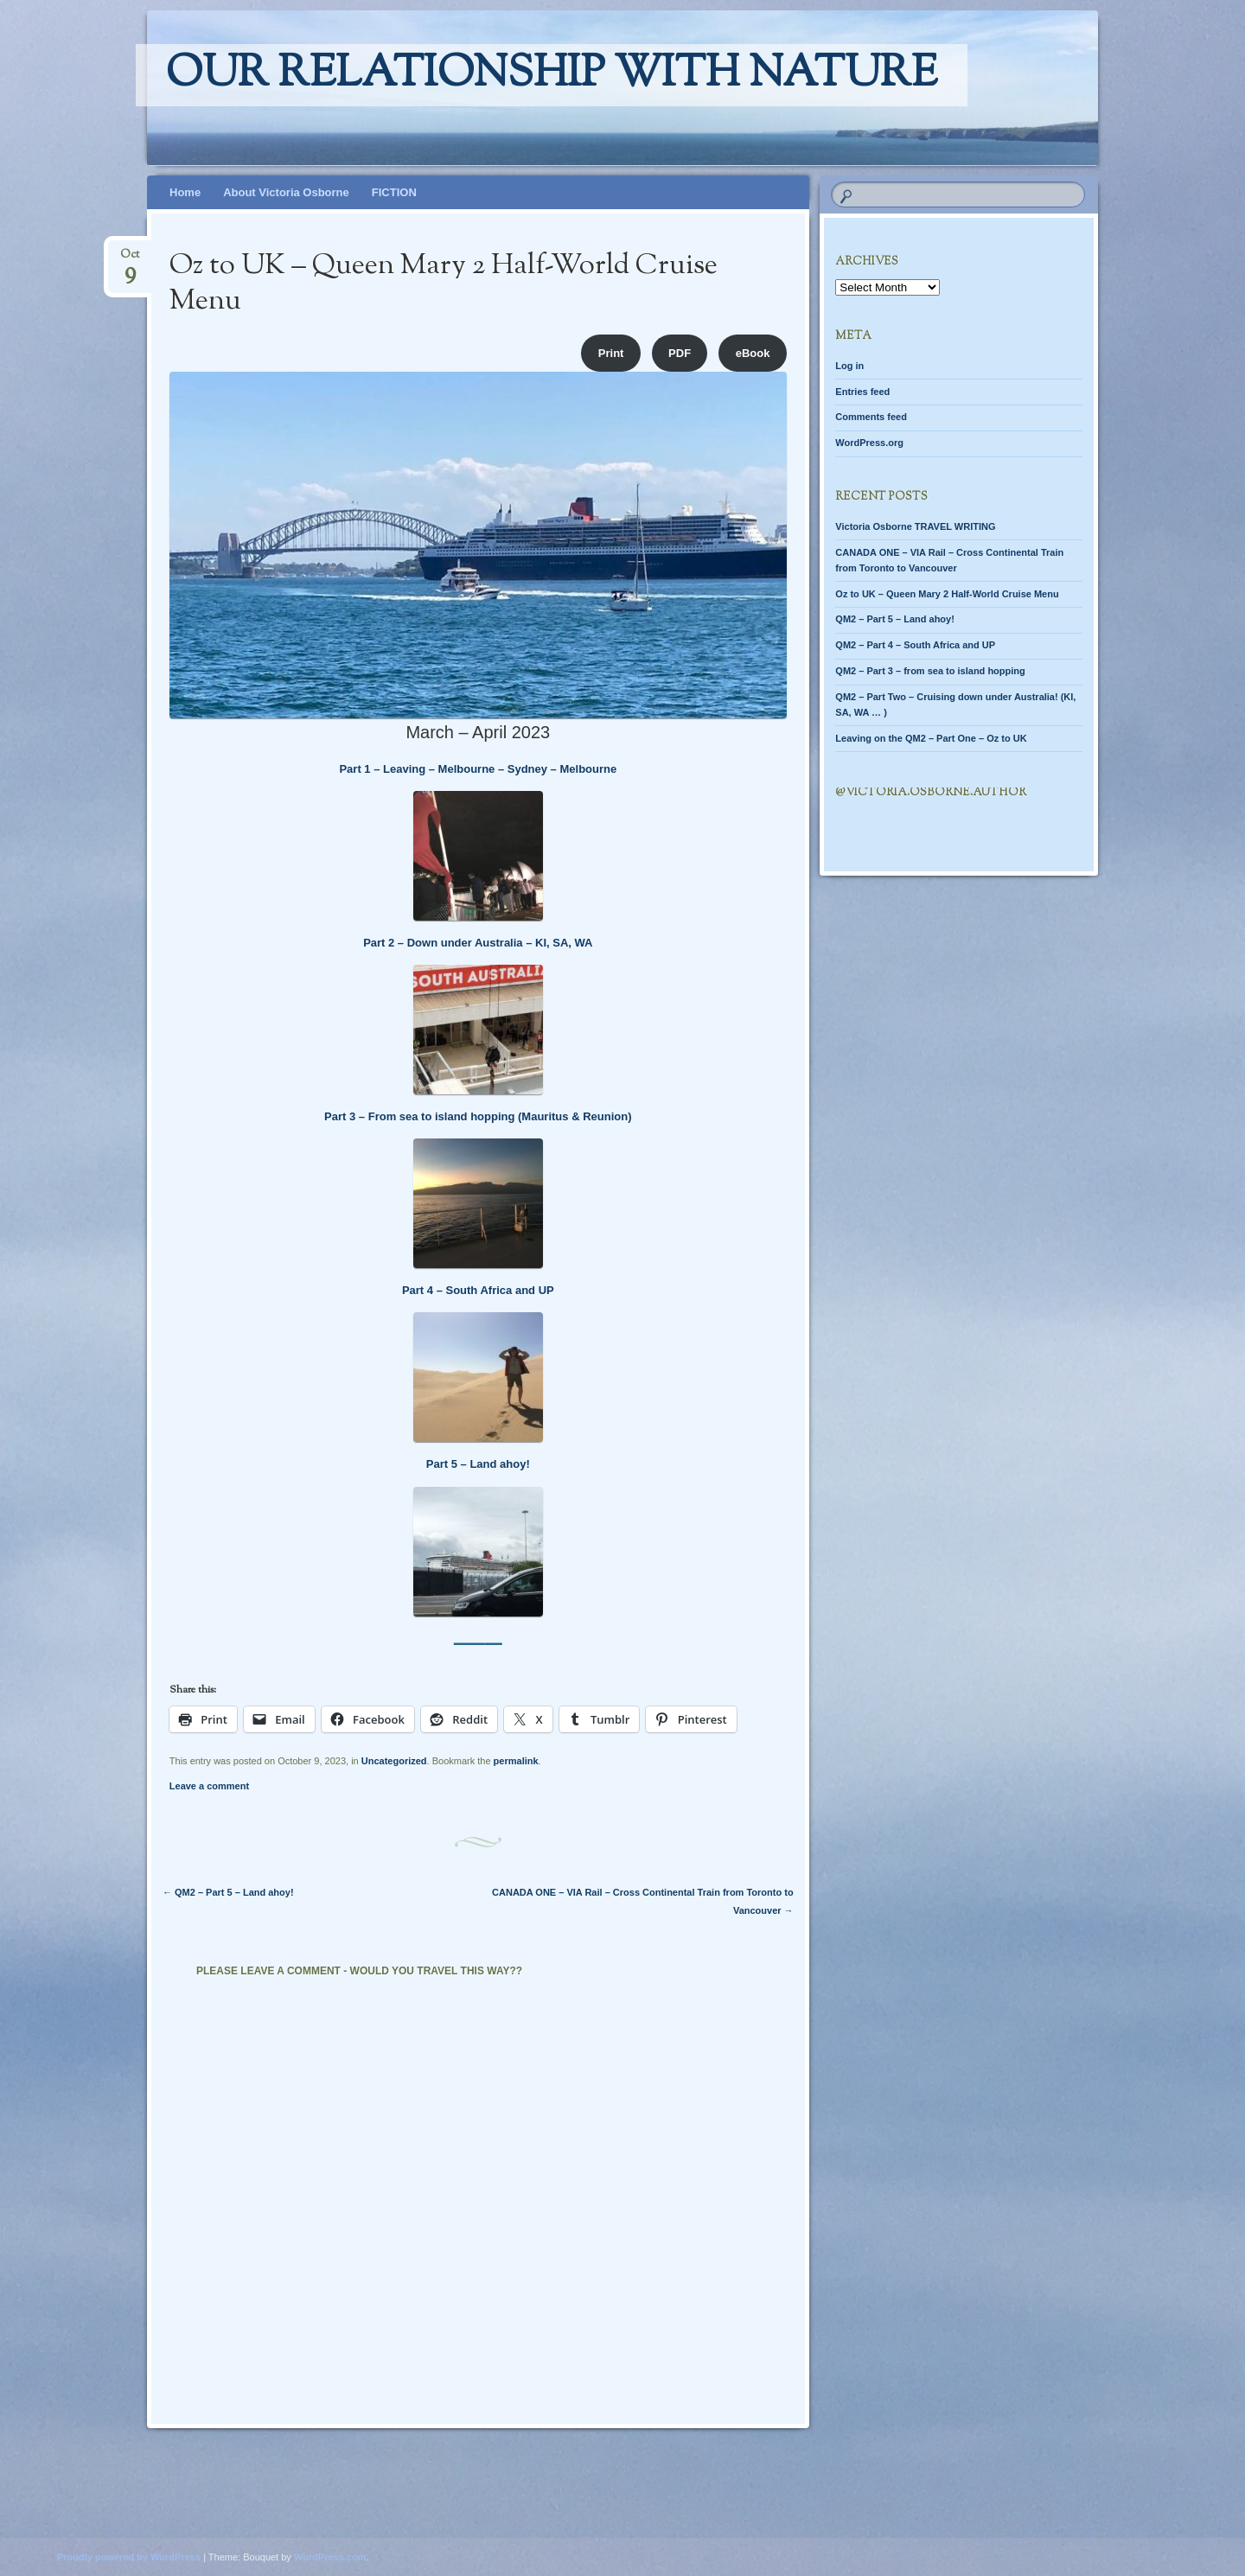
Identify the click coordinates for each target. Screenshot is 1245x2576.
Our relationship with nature (551, 75)
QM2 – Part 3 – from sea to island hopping (930, 671)
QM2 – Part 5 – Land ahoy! (228, 1892)
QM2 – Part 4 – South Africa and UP (915, 645)
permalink (516, 1761)
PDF (679, 353)
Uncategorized (394, 1761)
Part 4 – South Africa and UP (478, 1290)
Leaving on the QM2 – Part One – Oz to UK (930, 738)
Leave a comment (209, 1786)
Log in (849, 365)
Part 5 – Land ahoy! (478, 1463)
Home (185, 192)
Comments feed (871, 416)
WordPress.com (330, 2557)
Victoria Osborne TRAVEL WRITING (915, 526)
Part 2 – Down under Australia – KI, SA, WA (477, 942)
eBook (753, 353)
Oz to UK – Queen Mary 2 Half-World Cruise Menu (946, 594)
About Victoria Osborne (286, 192)
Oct (129, 259)
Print (611, 353)
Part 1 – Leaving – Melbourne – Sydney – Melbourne (477, 768)
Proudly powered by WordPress (129, 2557)
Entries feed (862, 391)
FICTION (394, 192)
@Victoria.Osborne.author (930, 792)
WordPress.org (869, 442)
